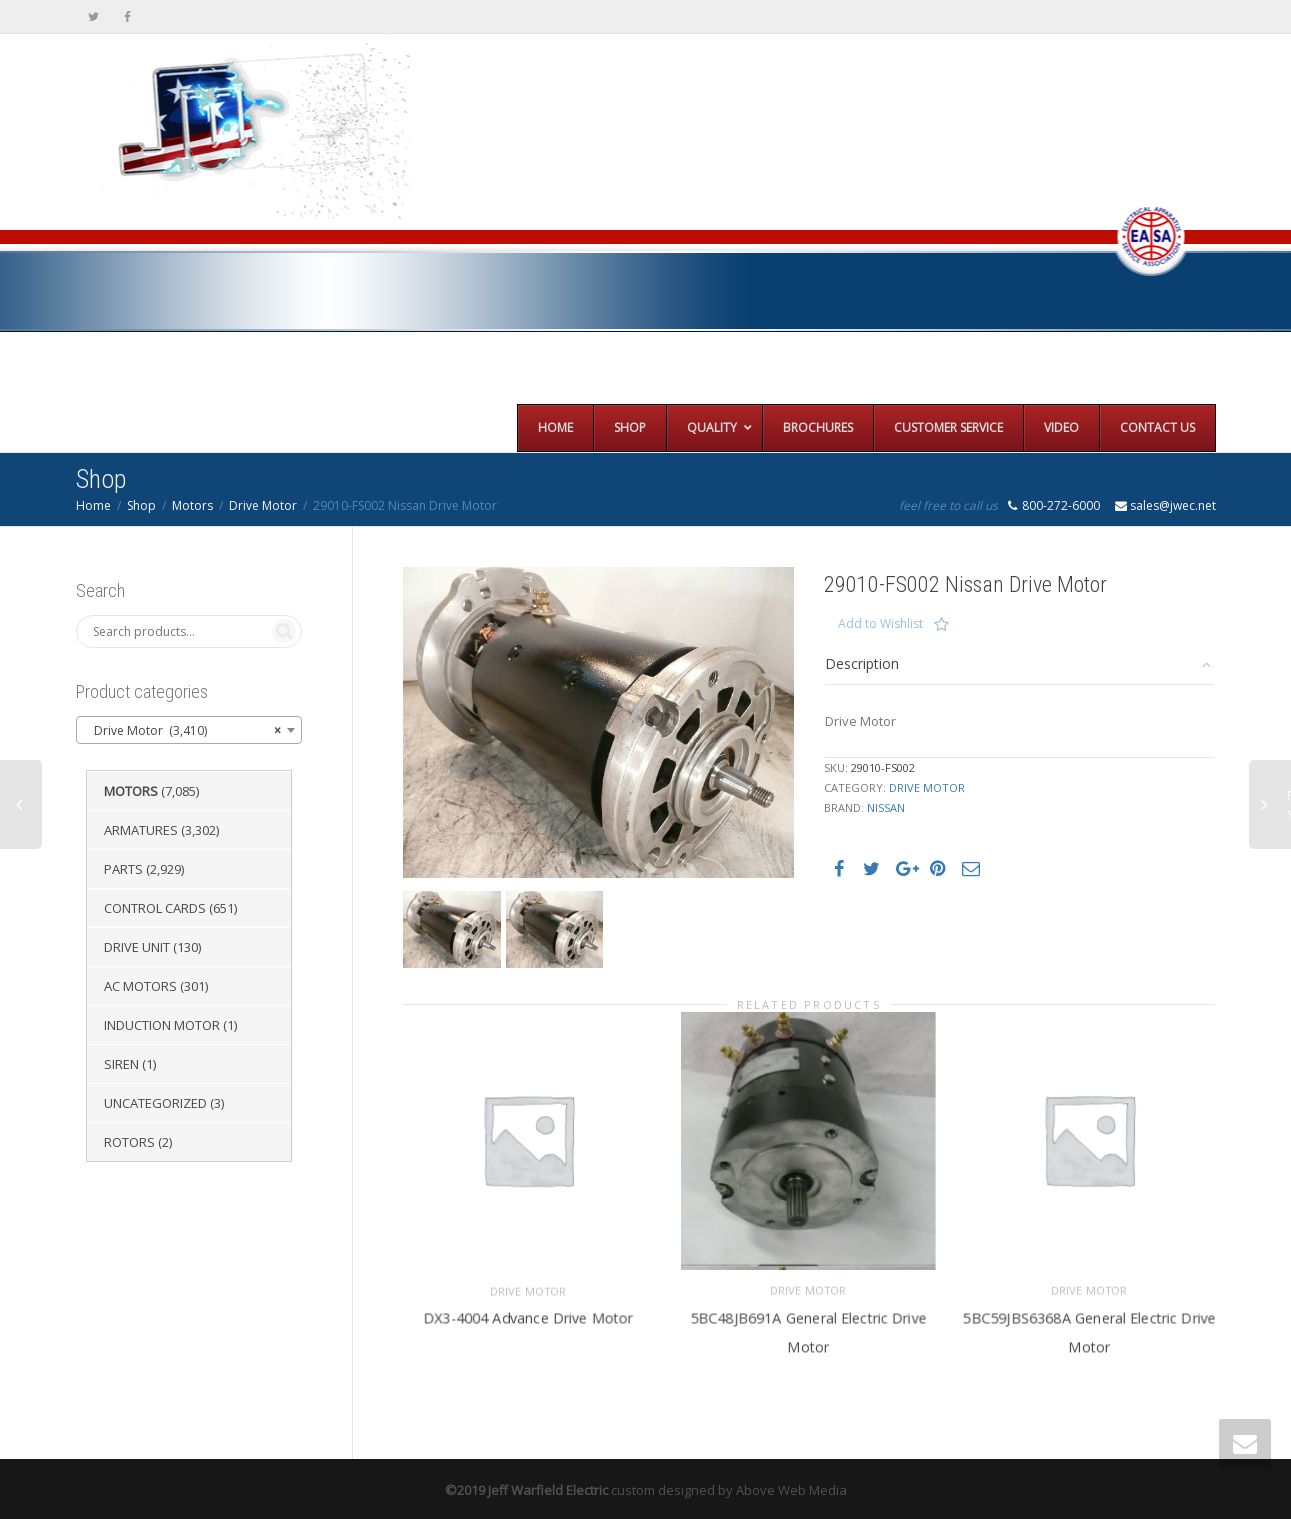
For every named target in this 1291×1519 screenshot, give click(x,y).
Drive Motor (263, 505)
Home (93, 505)
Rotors (129, 1142)
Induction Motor (162, 1025)
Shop (141, 505)
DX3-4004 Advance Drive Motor (528, 1315)
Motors (192, 505)
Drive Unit (137, 947)
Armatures (141, 830)
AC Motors (140, 986)
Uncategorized (155, 1103)
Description (862, 663)
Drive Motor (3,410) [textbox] (183, 731)
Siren (121, 1064)
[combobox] (189, 730)
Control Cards (155, 908)
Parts (123, 869)
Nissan (886, 807)
